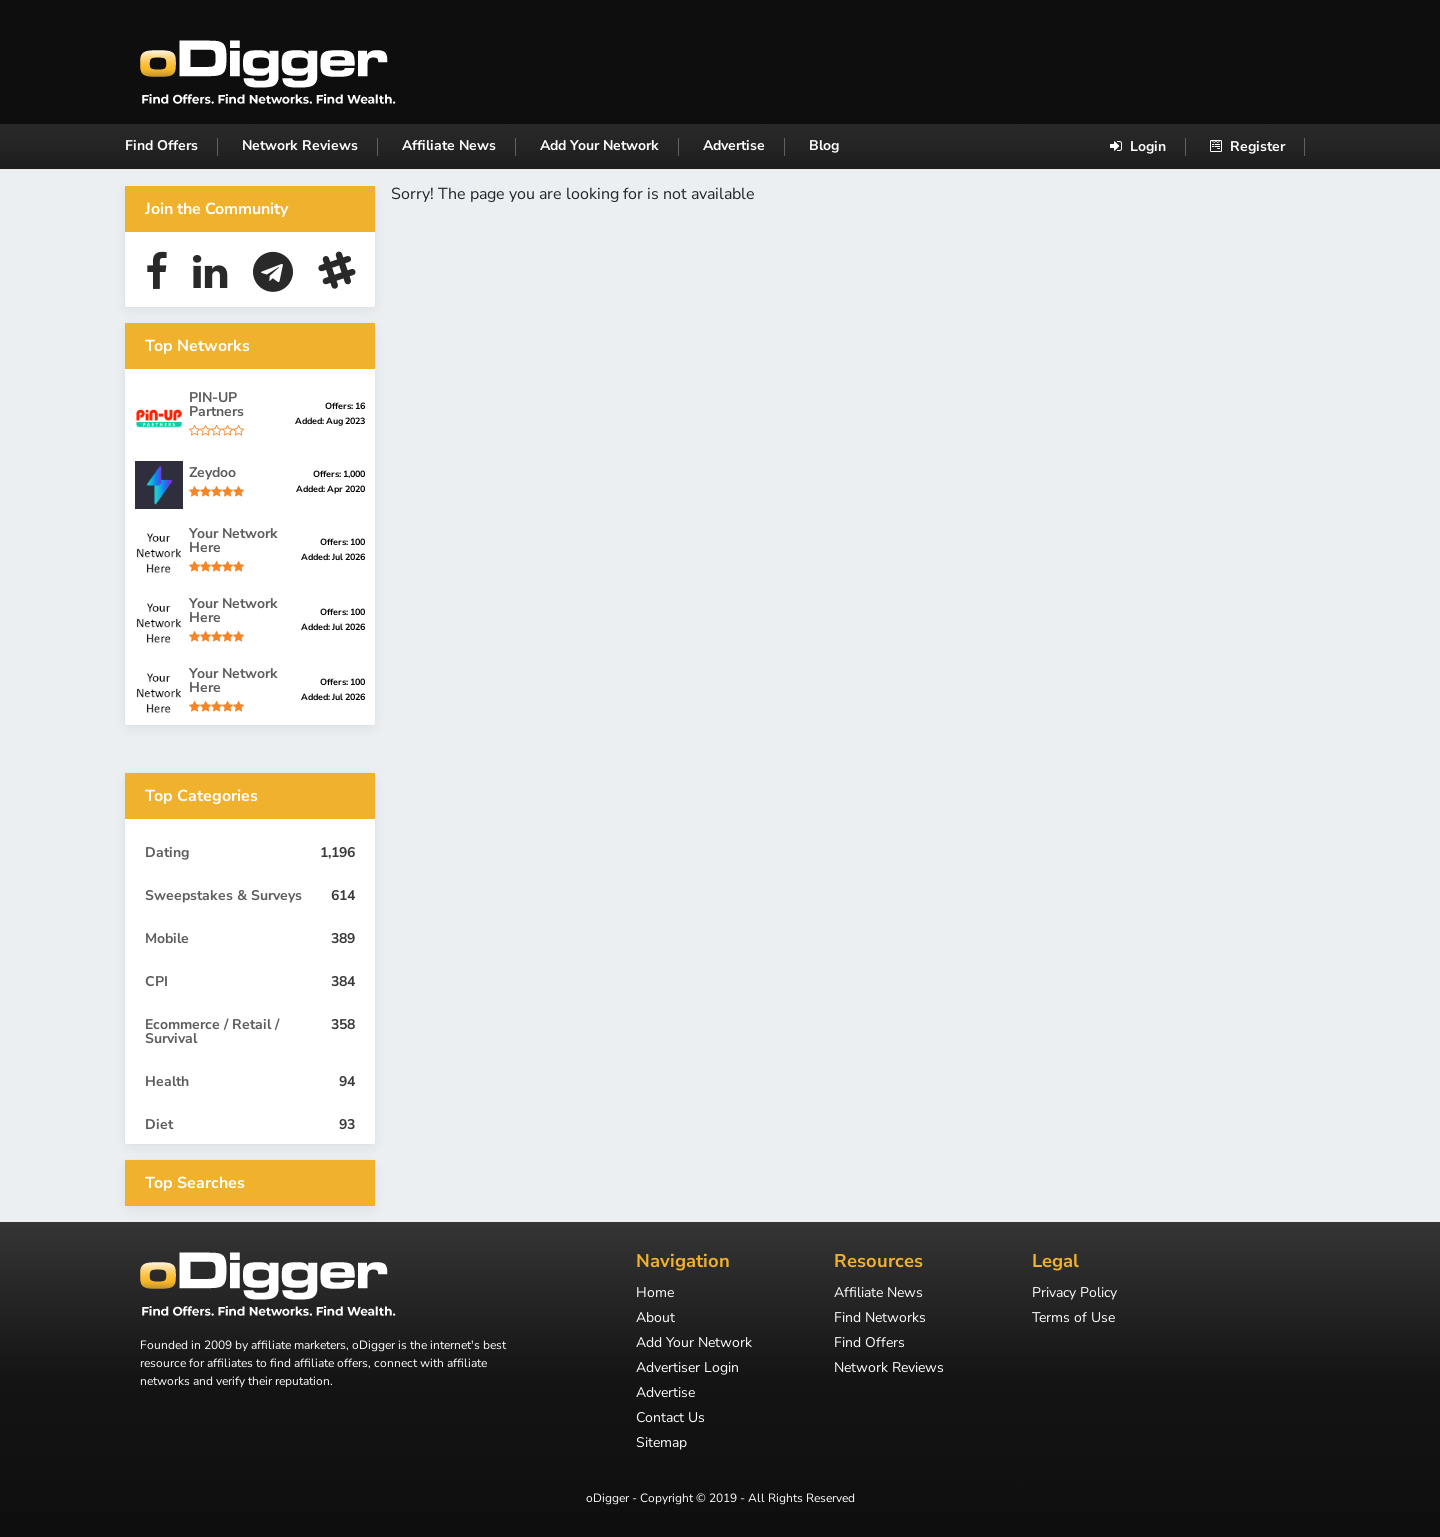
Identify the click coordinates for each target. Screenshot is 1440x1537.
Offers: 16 (345, 406)
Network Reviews (300, 145)
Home (655, 1294)
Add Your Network (599, 145)
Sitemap (661, 1444)
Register (1247, 146)
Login (1138, 146)
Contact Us (670, 1419)
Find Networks (880, 1319)
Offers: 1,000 (339, 474)
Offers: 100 (342, 542)
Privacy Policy (1074, 1294)
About (655, 1319)
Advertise (734, 145)
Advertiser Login (687, 1369)
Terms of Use (1073, 1319)
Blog (824, 145)
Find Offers (161, 145)
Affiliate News (449, 145)
